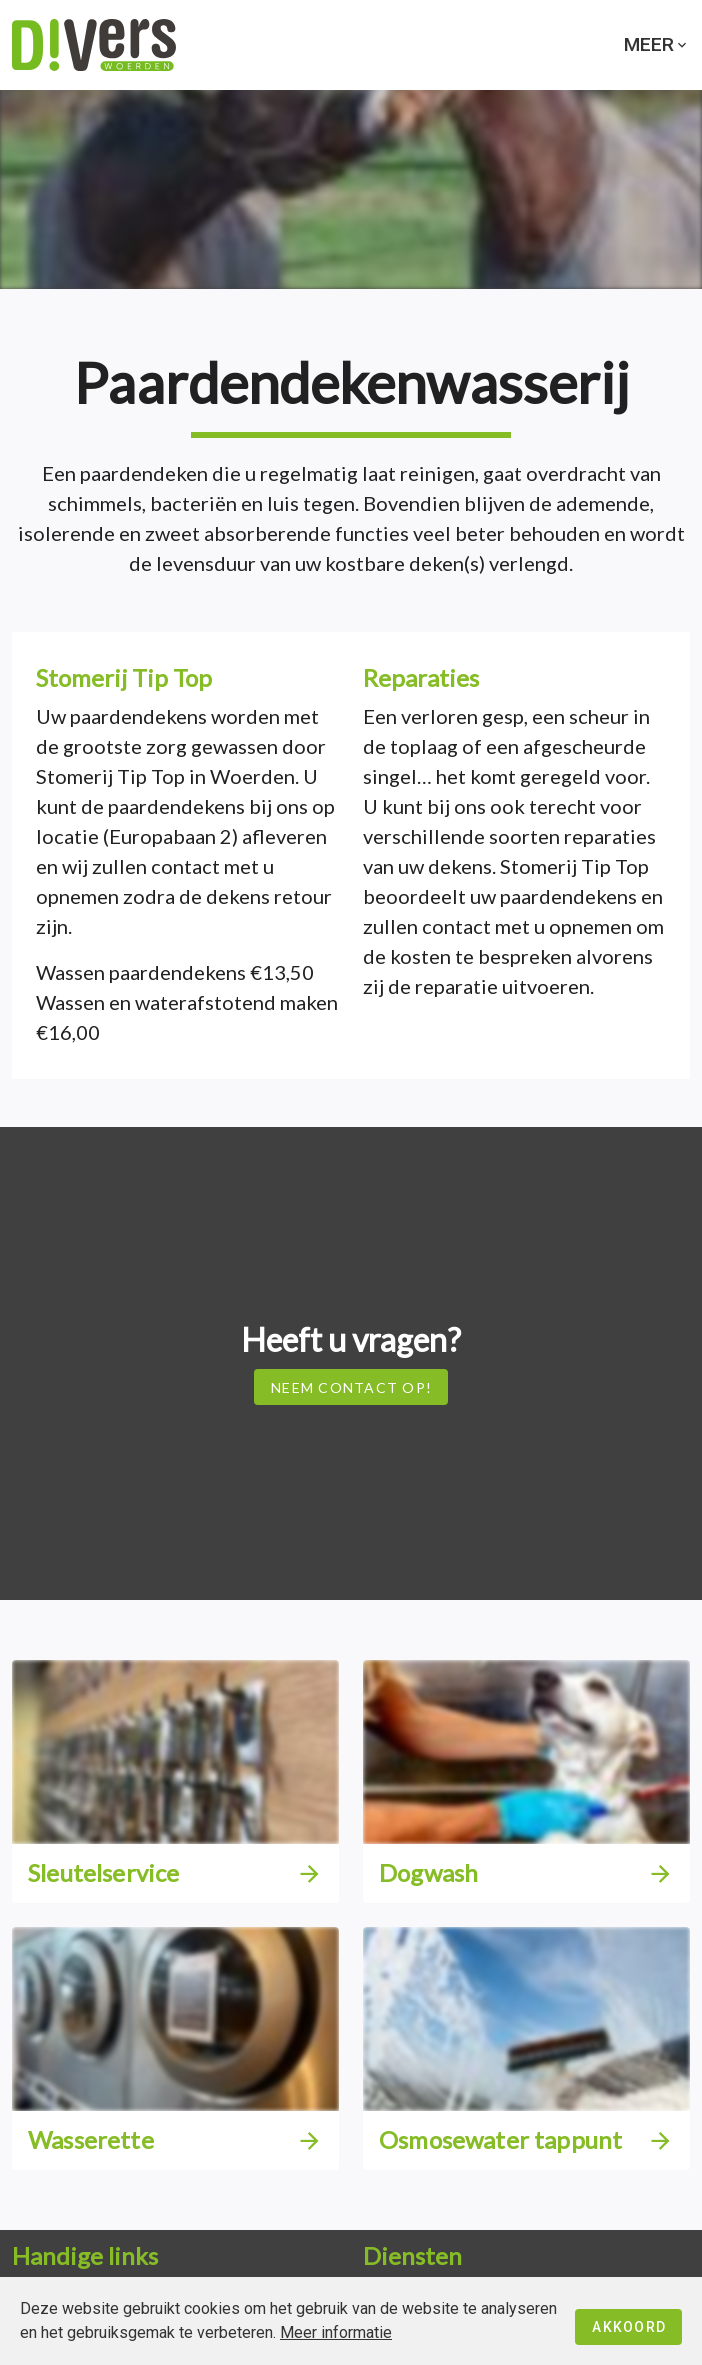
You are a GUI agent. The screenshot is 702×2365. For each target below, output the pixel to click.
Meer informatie (336, 2332)
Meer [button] (657, 44)
